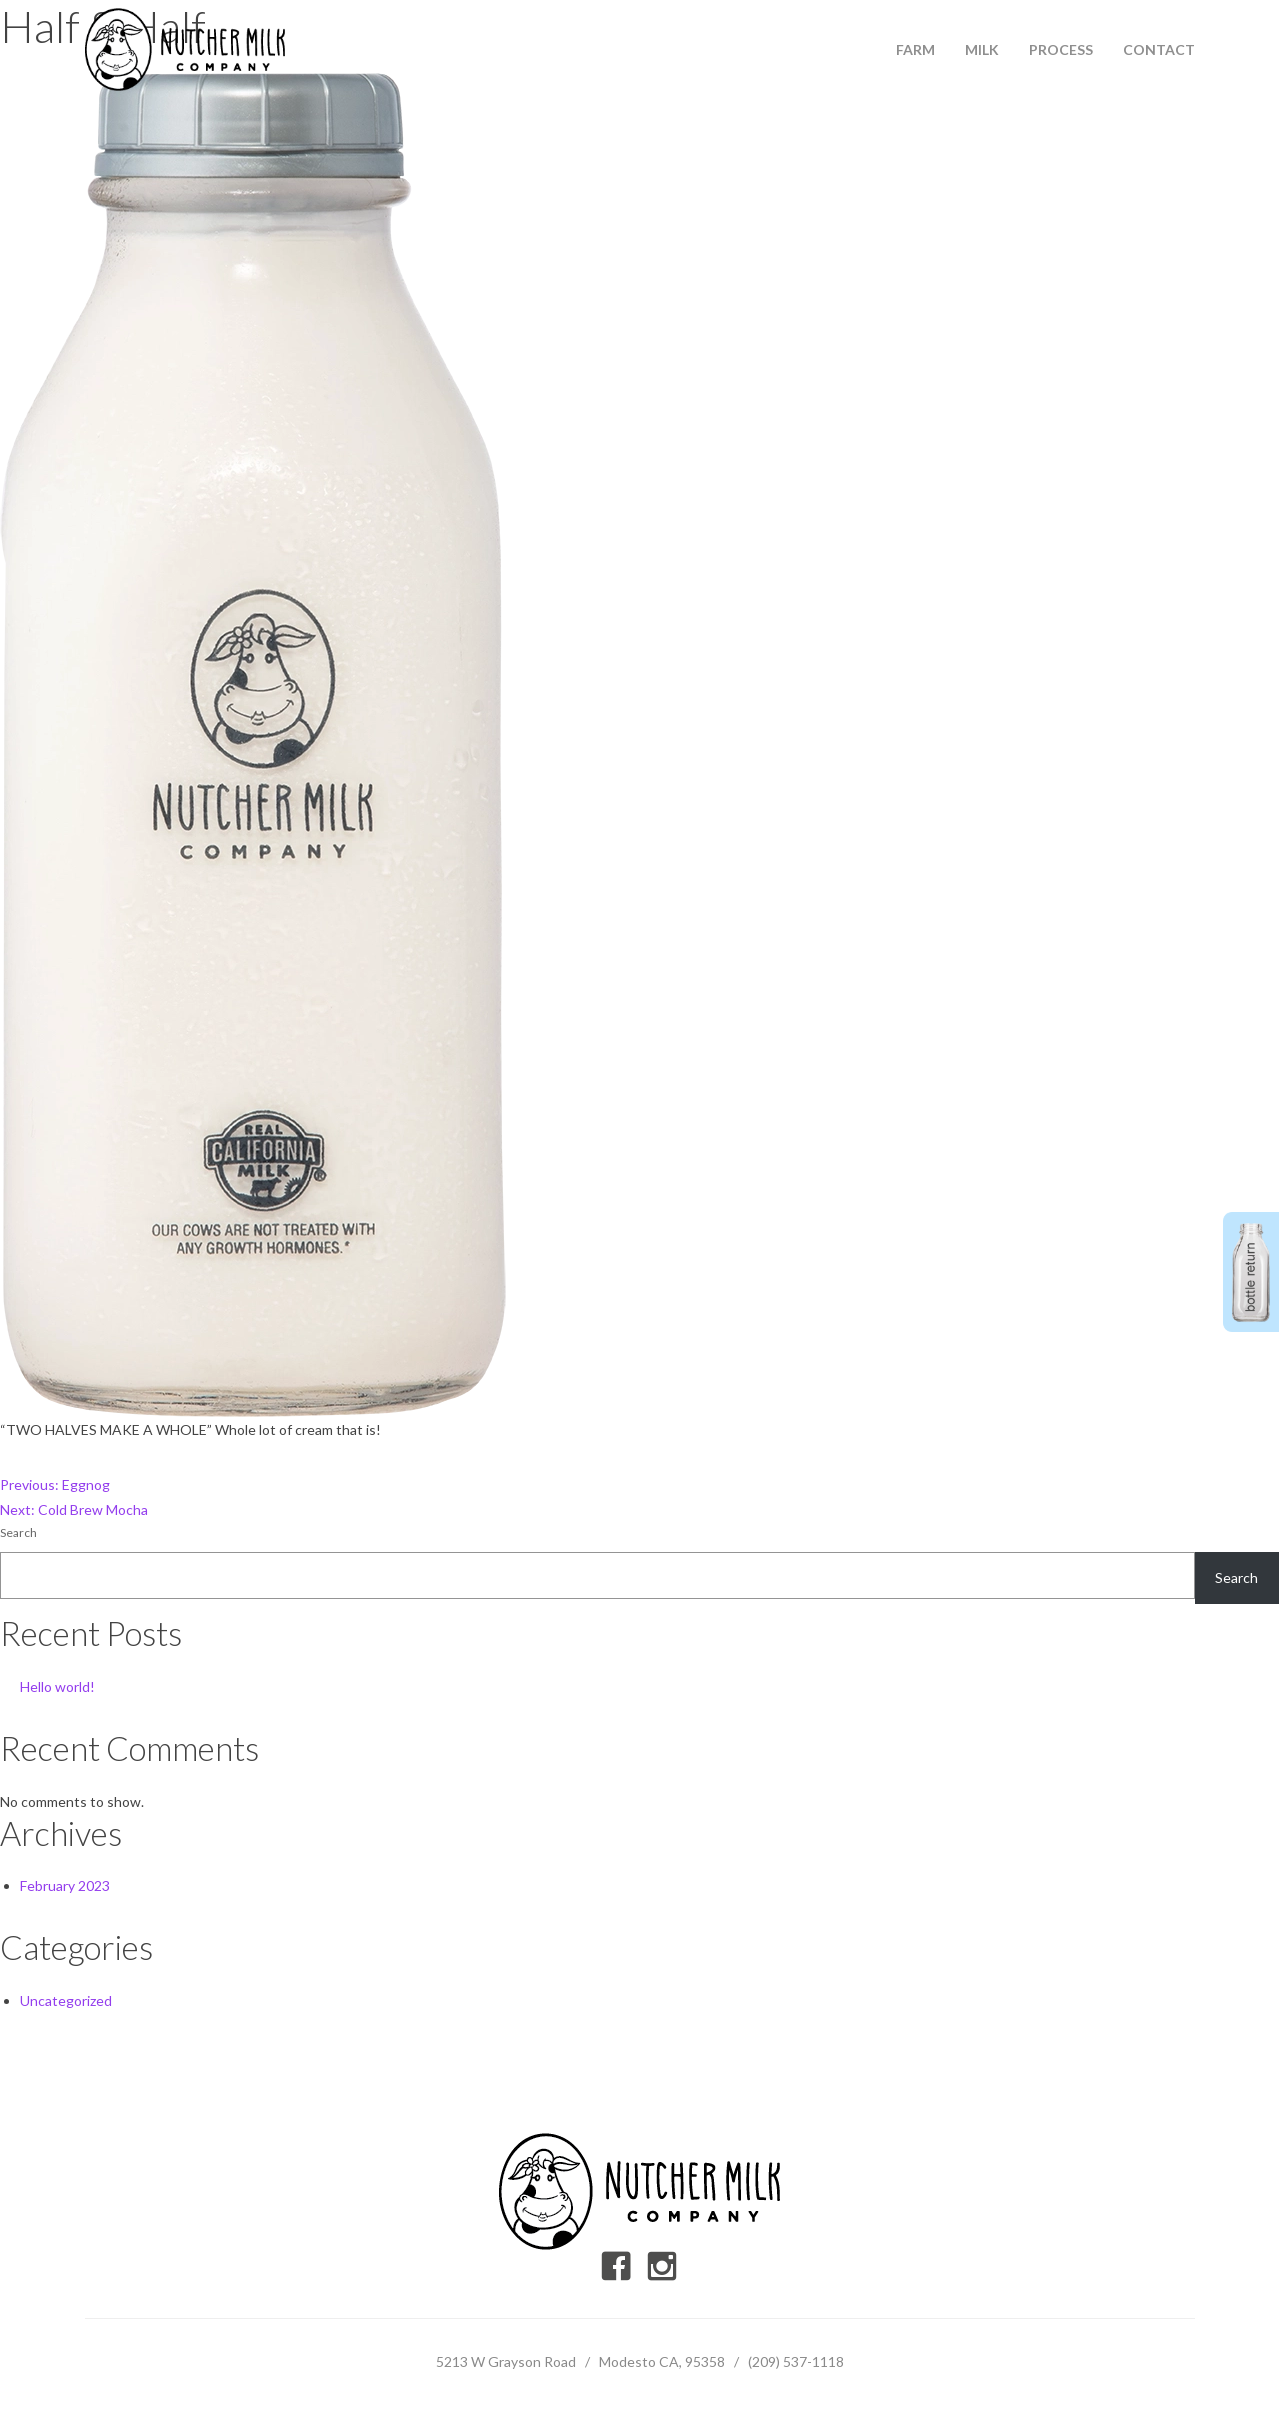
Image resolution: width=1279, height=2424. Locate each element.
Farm (915, 49)
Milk (982, 49)
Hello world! (57, 1686)
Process (1061, 49)
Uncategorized (66, 2000)
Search (18, 1532)
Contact (1159, 49)
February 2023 (65, 1885)
